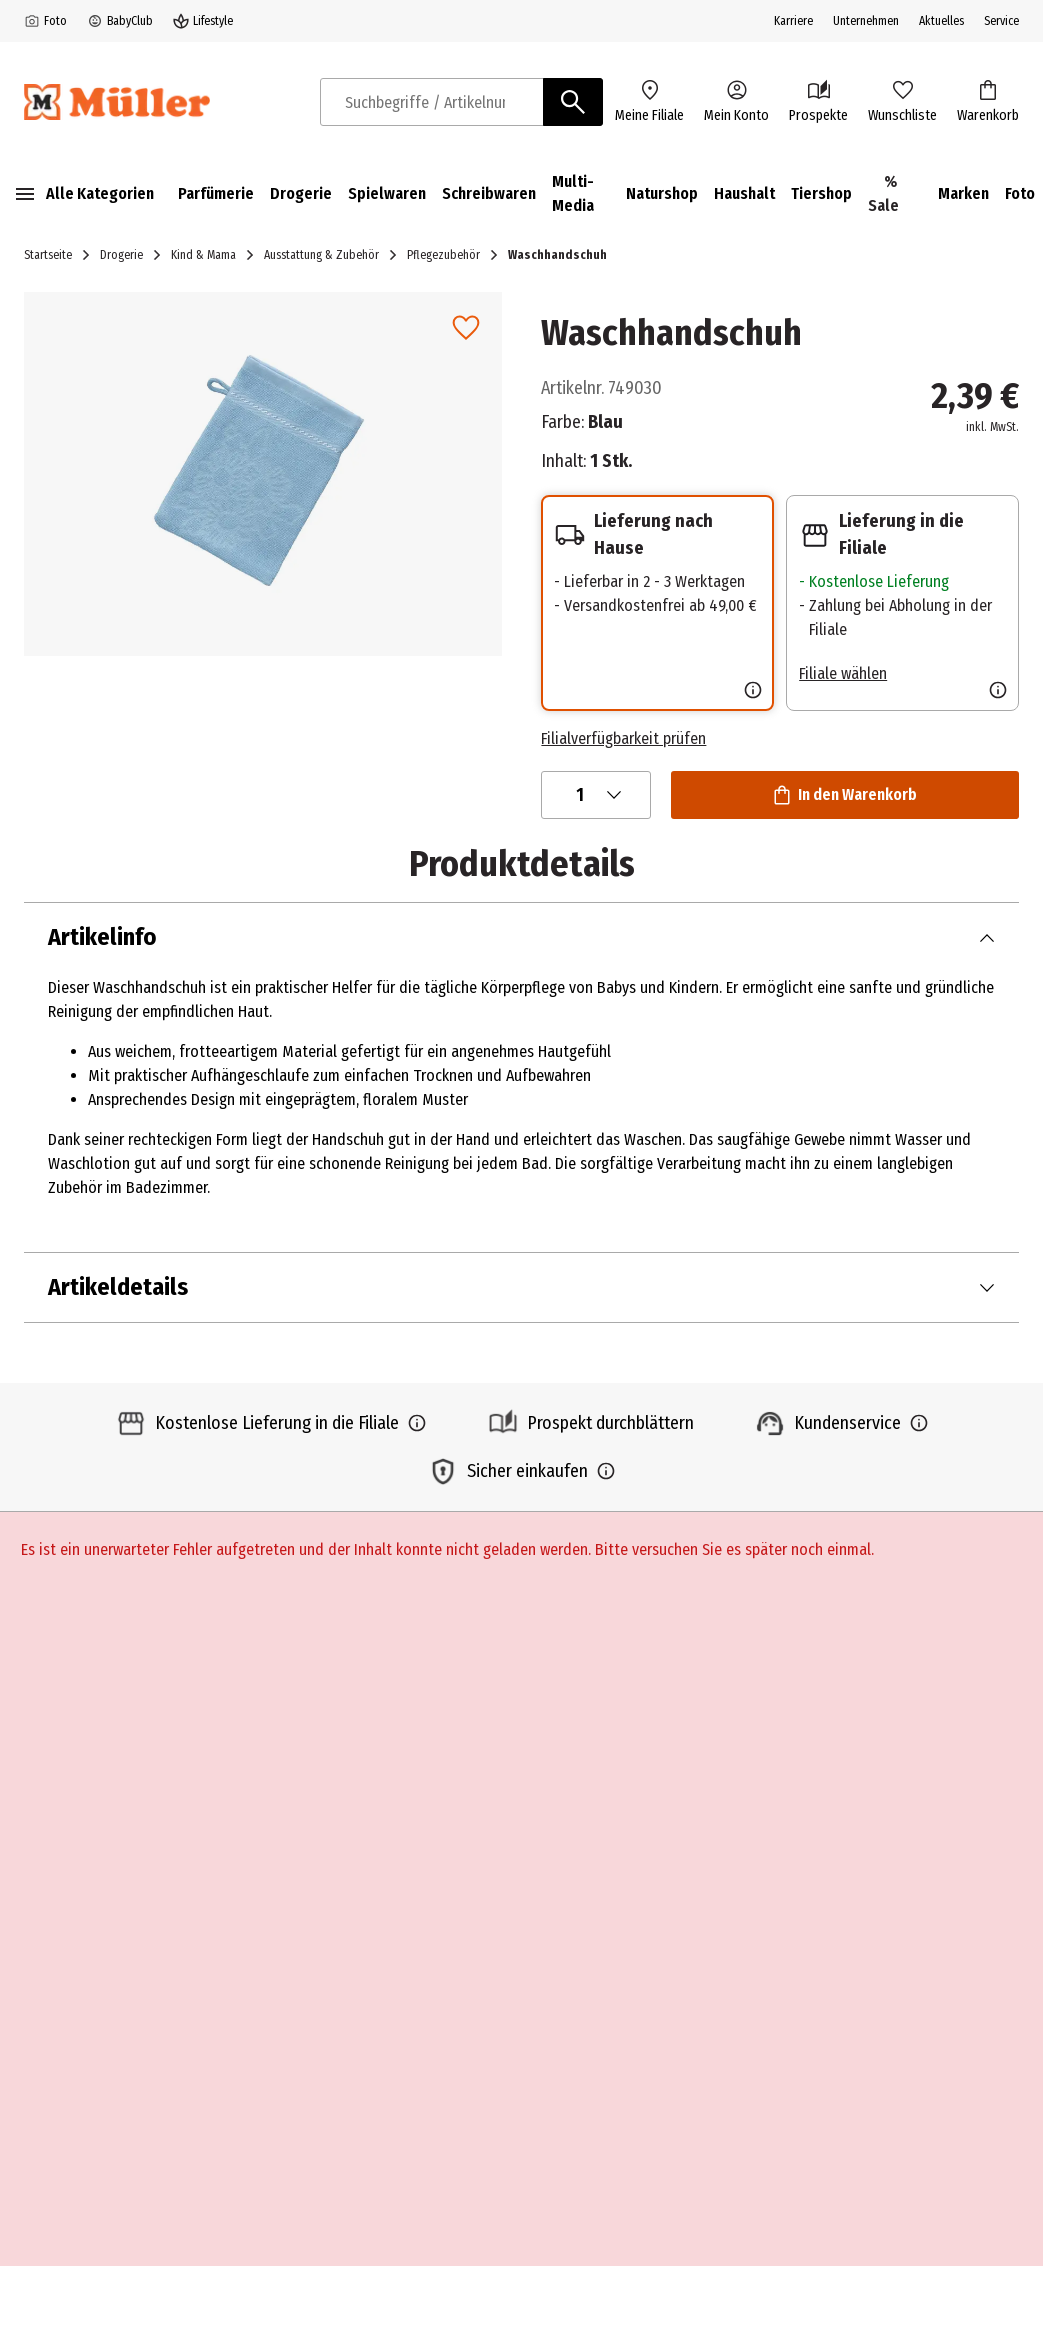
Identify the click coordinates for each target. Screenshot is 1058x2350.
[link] (466, 328)
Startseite (48, 255)
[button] (263, 474)
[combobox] (432, 102)
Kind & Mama (203, 255)
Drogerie (121, 255)
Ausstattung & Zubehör (321, 255)
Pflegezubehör (443, 255)
